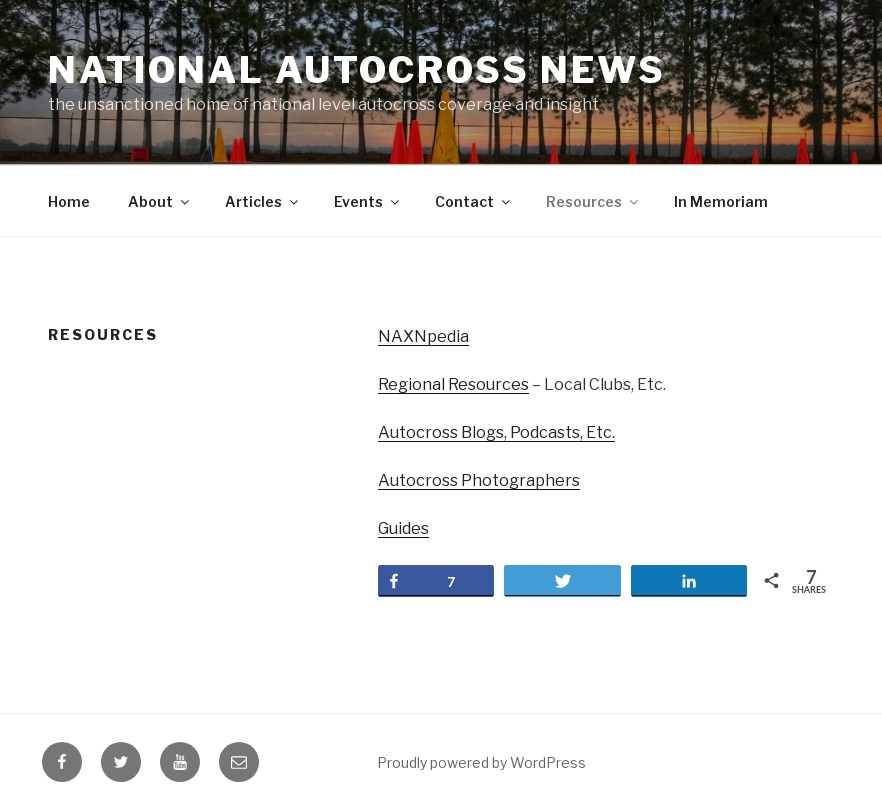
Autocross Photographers (479, 480)
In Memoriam (721, 201)
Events (368, 201)
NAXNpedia (423, 336)
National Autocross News (357, 70)
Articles (263, 201)
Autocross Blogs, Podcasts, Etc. (496, 432)
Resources (593, 201)
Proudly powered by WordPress (481, 762)
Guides (403, 528)
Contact (474, 201)
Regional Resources (453, 384)
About (160, 201)
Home (69, 201)
